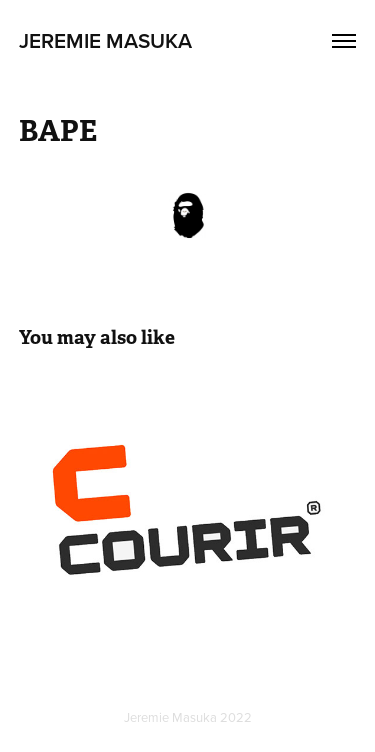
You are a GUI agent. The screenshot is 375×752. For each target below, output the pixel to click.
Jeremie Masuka (105, 40)
